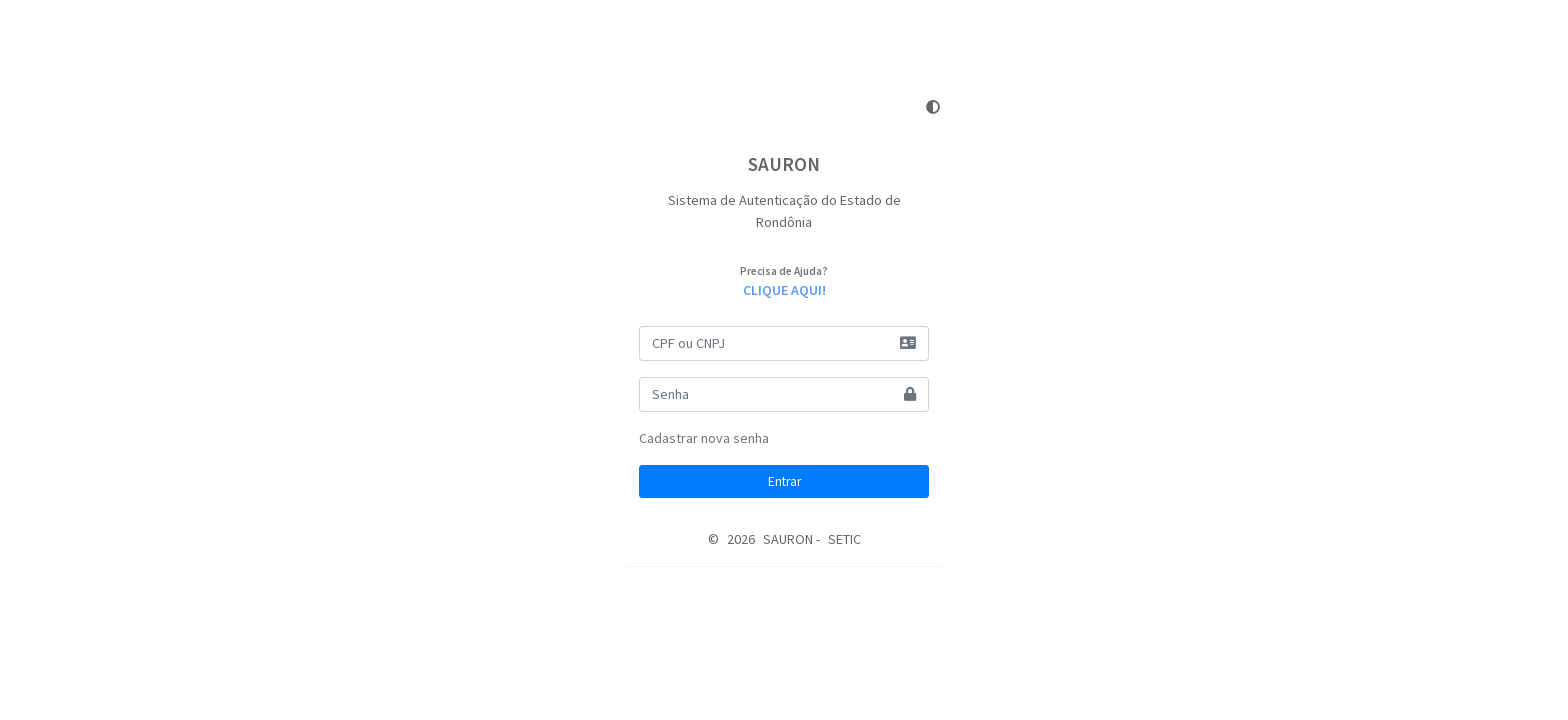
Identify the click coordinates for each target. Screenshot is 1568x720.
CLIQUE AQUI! (784, 290)
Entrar (784, 481)
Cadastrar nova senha (704, 438)
